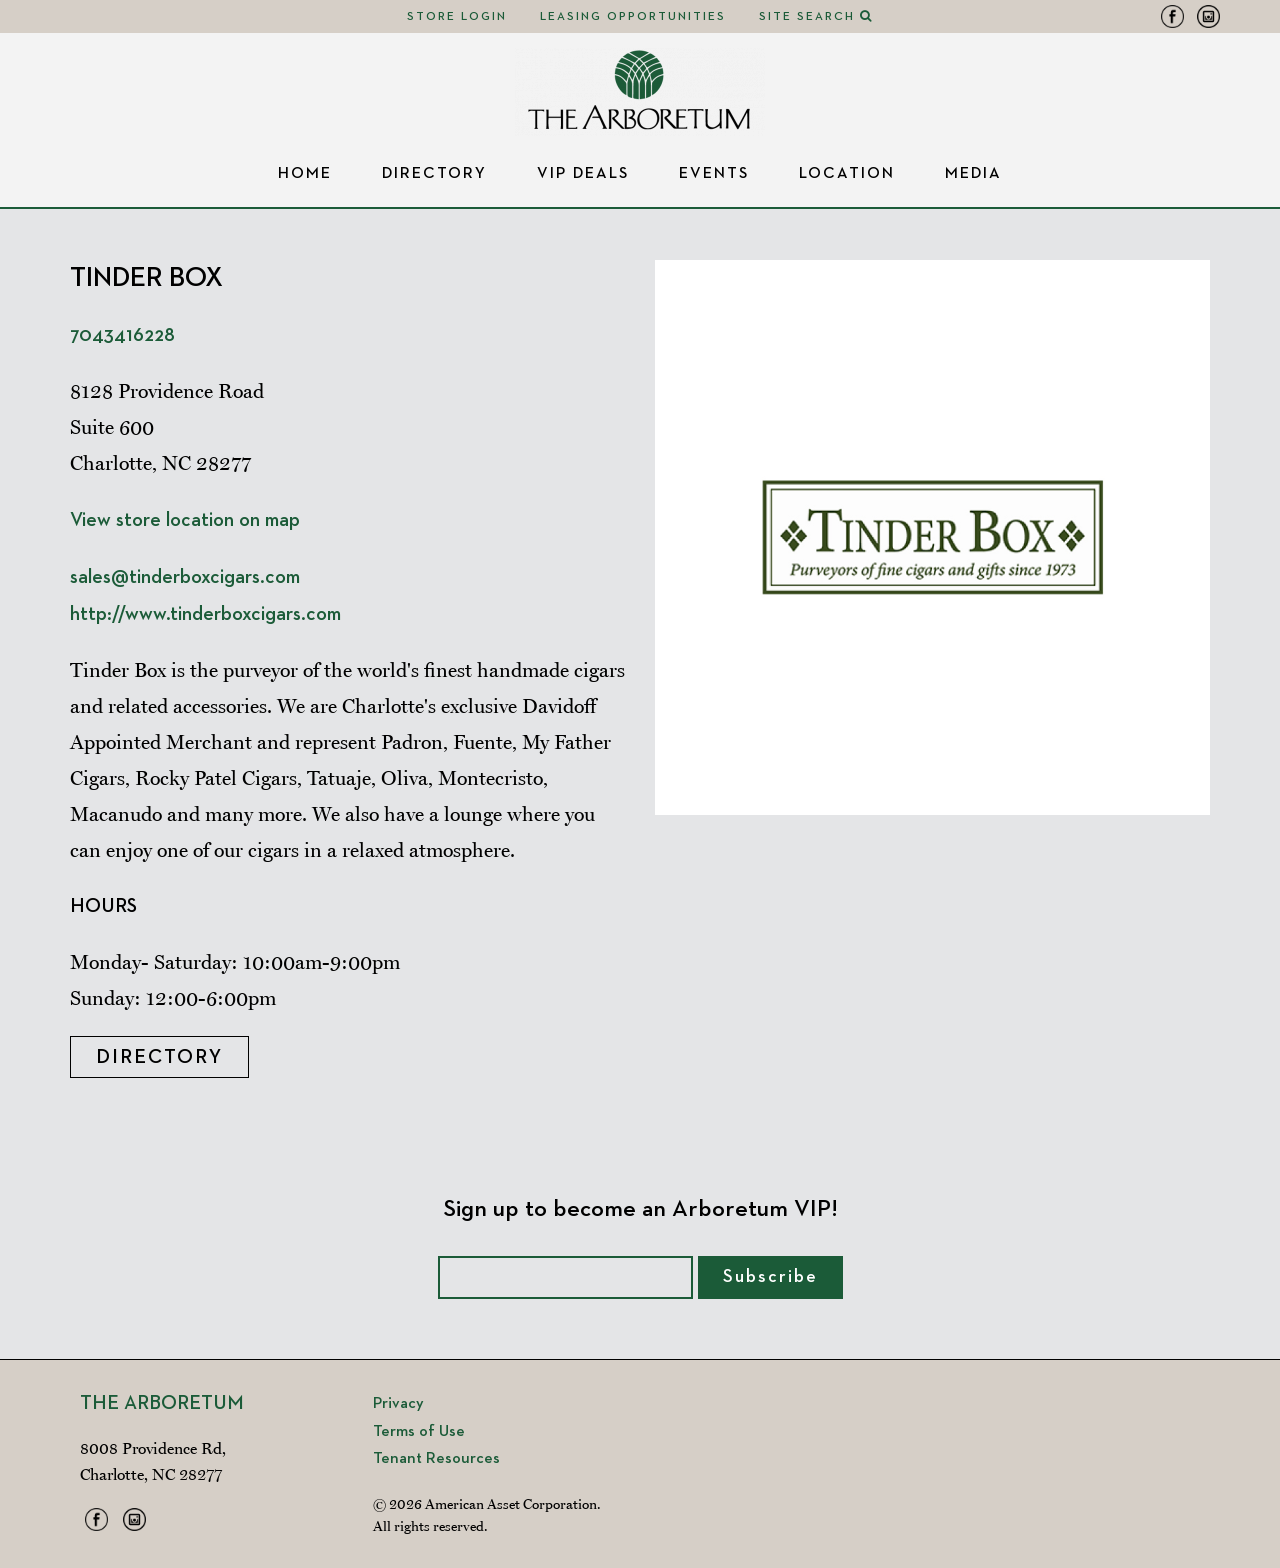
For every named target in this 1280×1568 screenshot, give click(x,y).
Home (305, 174)
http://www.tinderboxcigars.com (205, 614)
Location (847, 174)
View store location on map (185, 520)
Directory (434, 174)
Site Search (816, 17)
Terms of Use (419, 1432)
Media (973, 174)
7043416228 (122, 335)
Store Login (457, 17)
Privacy (398, 1404)
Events (714, 174)
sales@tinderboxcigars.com (185, 577)
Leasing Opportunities (633, 17)
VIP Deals (583, 174)
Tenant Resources (436, 1459)
